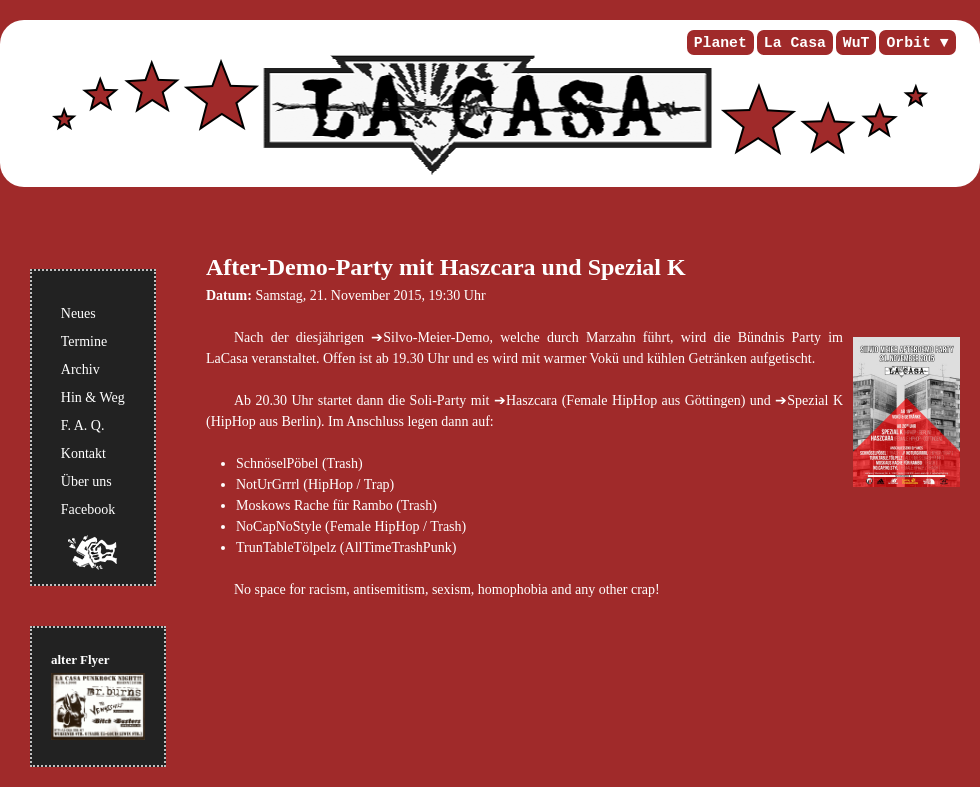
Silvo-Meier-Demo (436, 337)
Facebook (88, 509)
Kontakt (83, 453)
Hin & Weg (93, 397)
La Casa (795, 43)
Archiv (80, 369)
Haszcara (531, 400)
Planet (720, 43)
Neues (78, 313)
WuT (856, 43)
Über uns (86, 481)
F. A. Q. (83, 425)
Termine (84, 341)
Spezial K (815, 400)
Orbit (908, 43)
